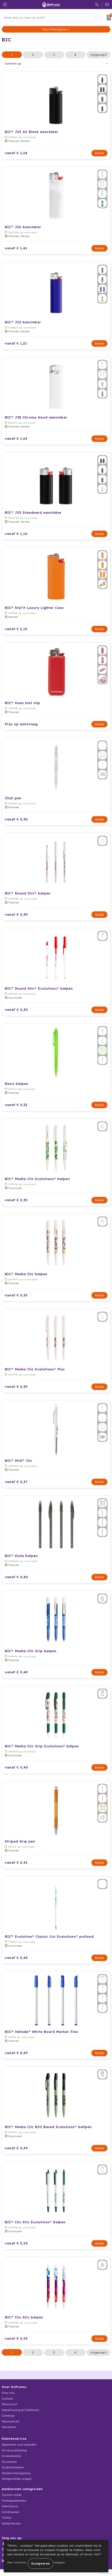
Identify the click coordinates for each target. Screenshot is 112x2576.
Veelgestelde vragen (17, 2478)
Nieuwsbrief (10, 2421)
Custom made (12, 2495)
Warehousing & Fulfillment (20, 2410)
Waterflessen (11, 2523)
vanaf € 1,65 (16, 438)
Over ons (8, 2392)
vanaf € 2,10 (16, 629)
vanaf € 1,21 (16, 343)
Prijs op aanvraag (21, 724)
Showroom (9, 2404)
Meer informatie (16, 2562)
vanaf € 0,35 (16, 1200)
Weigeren (59, 2562)
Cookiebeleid (11, 2456)
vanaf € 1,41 (16, 248)
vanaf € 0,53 (16, 2243)
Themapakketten (14, 2500)
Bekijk (99, 153)
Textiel (6, 2517)
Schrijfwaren (11, 2512)
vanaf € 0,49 (16, 2053)
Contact (7, 2398)
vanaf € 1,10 (16, 534)
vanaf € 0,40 (16, 1577)
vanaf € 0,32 (16, 1105)
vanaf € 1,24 (16, 153)
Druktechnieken (13, 2467)
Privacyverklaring (14, 2450)
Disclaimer (9, 2461)
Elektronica (10, 2506)
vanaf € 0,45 (16, 1958)
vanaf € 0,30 (16, 819)
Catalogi (8, 2415)
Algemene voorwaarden (19, 2444)
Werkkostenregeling (16, 2473)
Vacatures (9, 2427)
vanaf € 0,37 (16, 1482)
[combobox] (47, 17)
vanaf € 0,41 (16, 1862)
